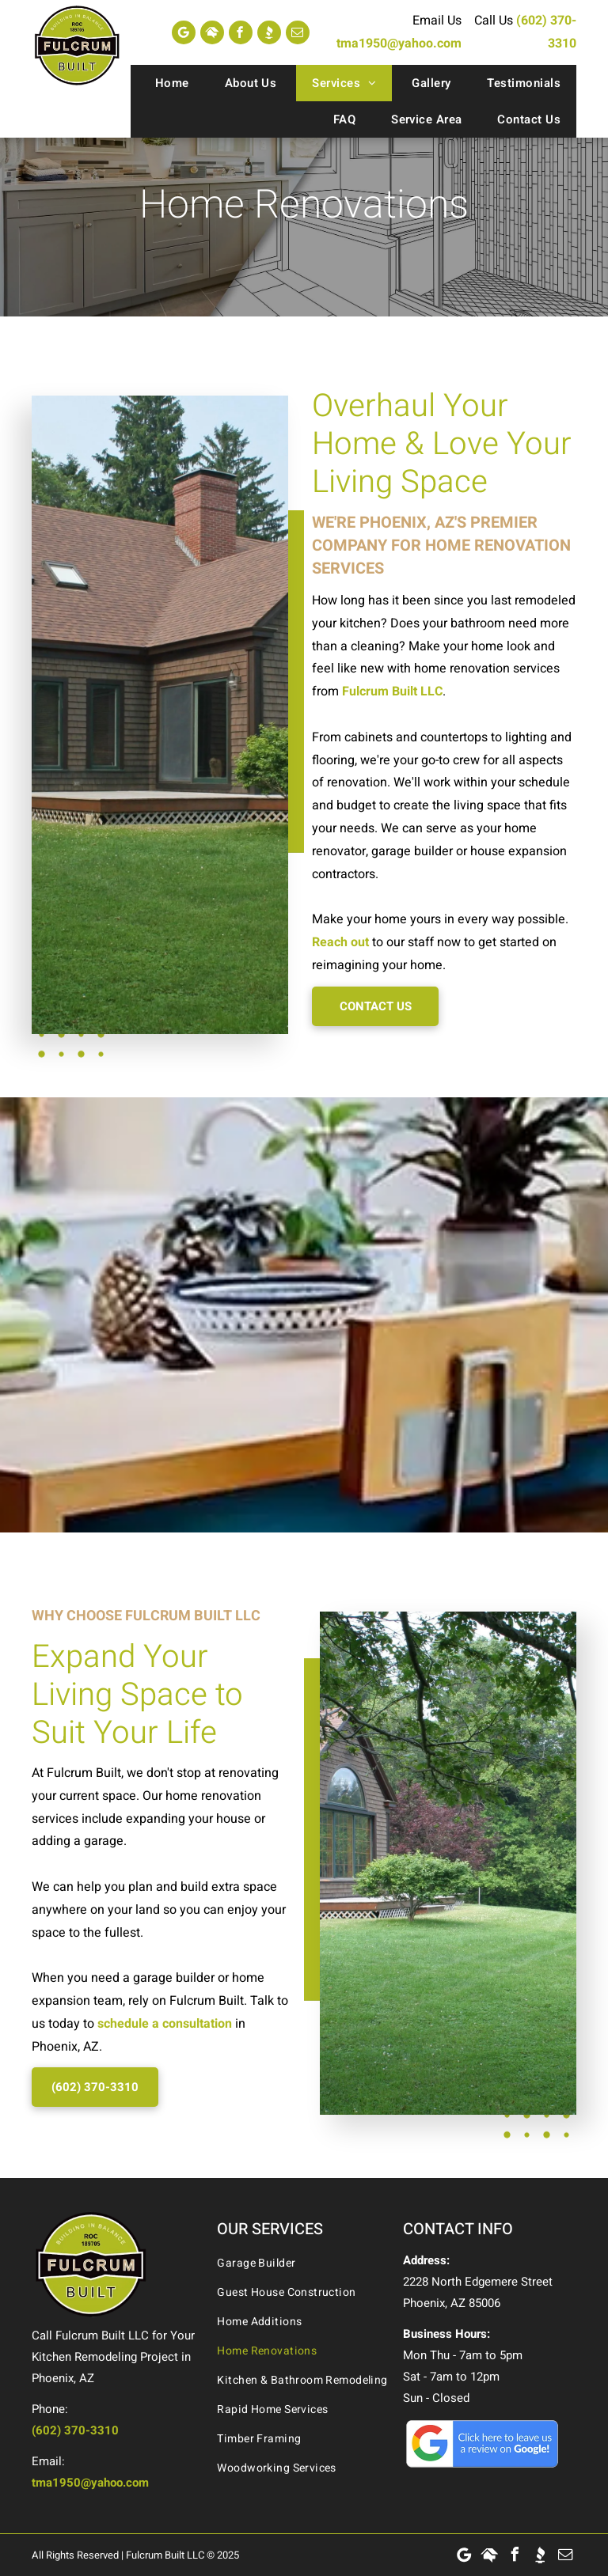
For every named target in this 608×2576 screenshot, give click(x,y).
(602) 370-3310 (75, 2430)
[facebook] (241, 32)
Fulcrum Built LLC (392, 691)
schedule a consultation (164, 2023)
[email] (298, 32)
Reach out (340, 942)
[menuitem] (170, 83)
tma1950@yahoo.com (399, 43)
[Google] (184, 32)
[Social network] (212, 32)
